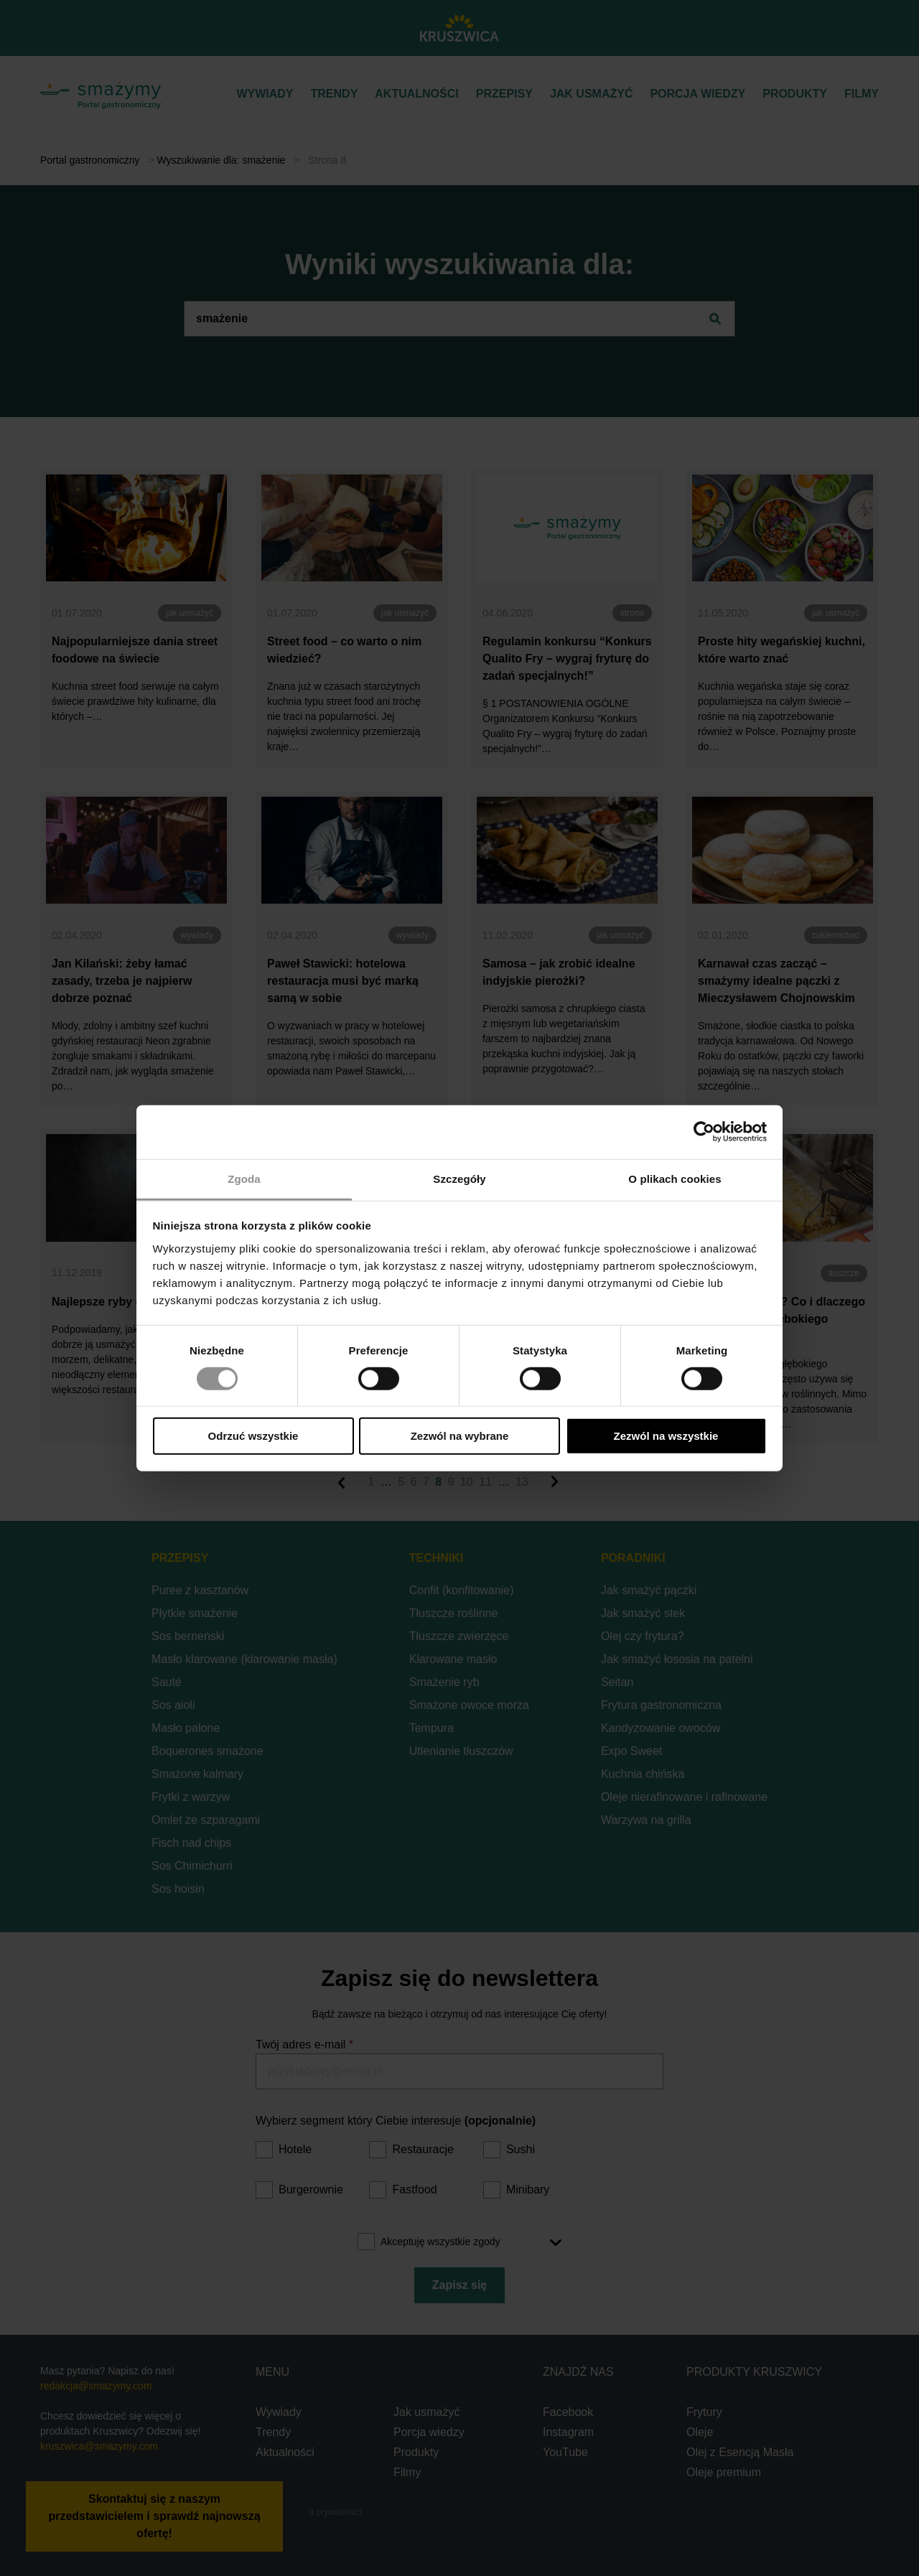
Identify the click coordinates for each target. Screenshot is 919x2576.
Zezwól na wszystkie (666, 1436)
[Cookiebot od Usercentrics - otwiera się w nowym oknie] (704, 1132)
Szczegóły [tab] (459, 1178)
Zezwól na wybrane (460, 1436)
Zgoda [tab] (244, 1178)
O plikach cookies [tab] (674, 1178)
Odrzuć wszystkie (253, 1436)
